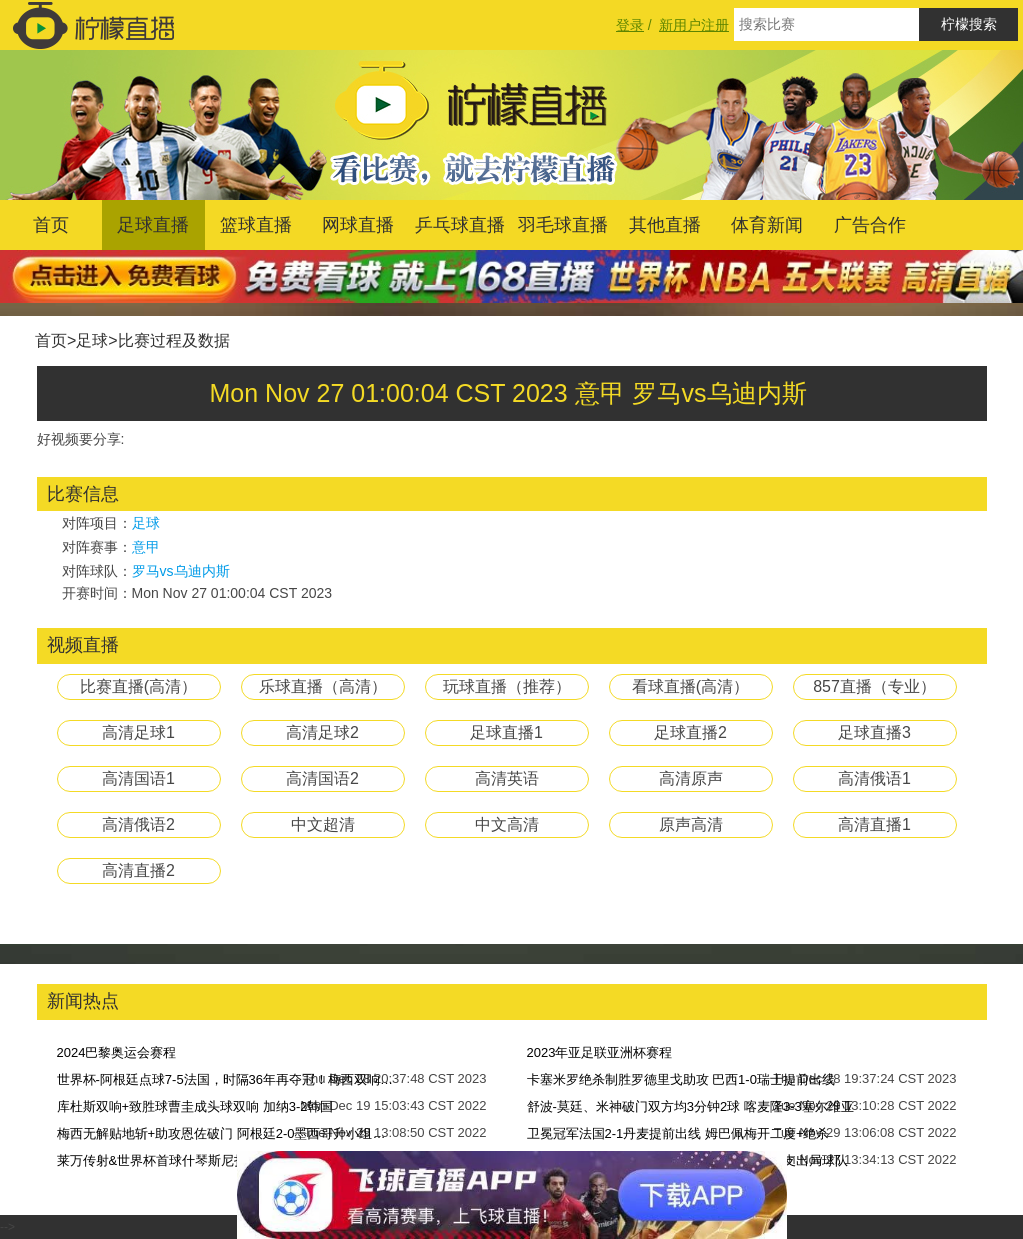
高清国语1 (138, 778)
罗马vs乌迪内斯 (181, 571)
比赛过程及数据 (174, 340)
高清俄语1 (874, 778)
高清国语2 (322, 778)
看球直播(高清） (690, 686)
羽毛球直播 (563, 225)
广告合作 (870, 225)
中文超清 (323, 824)
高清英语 (507, 778)
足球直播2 (690, 732)
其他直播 (665, 225)
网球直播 (358, 225)
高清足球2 (322, 732)
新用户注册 (694, 25)
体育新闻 (767, 225)
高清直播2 (138, 870)
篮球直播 (256, 225)
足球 (92, 340)
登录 (630, 25)
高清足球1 (138, 732)
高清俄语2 (138, 824)
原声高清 (691, 824)
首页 (51, 225)
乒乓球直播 (460, 225)
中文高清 (507, 824)
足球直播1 (506, 732)
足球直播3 (874, 732)
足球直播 (153, 225)
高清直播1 (874, 824)
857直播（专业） (874, 686)
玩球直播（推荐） (507, 686)
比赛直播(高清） (138, 686)
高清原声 (691, 778)
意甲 (146, 547)
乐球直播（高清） (323, 686)
